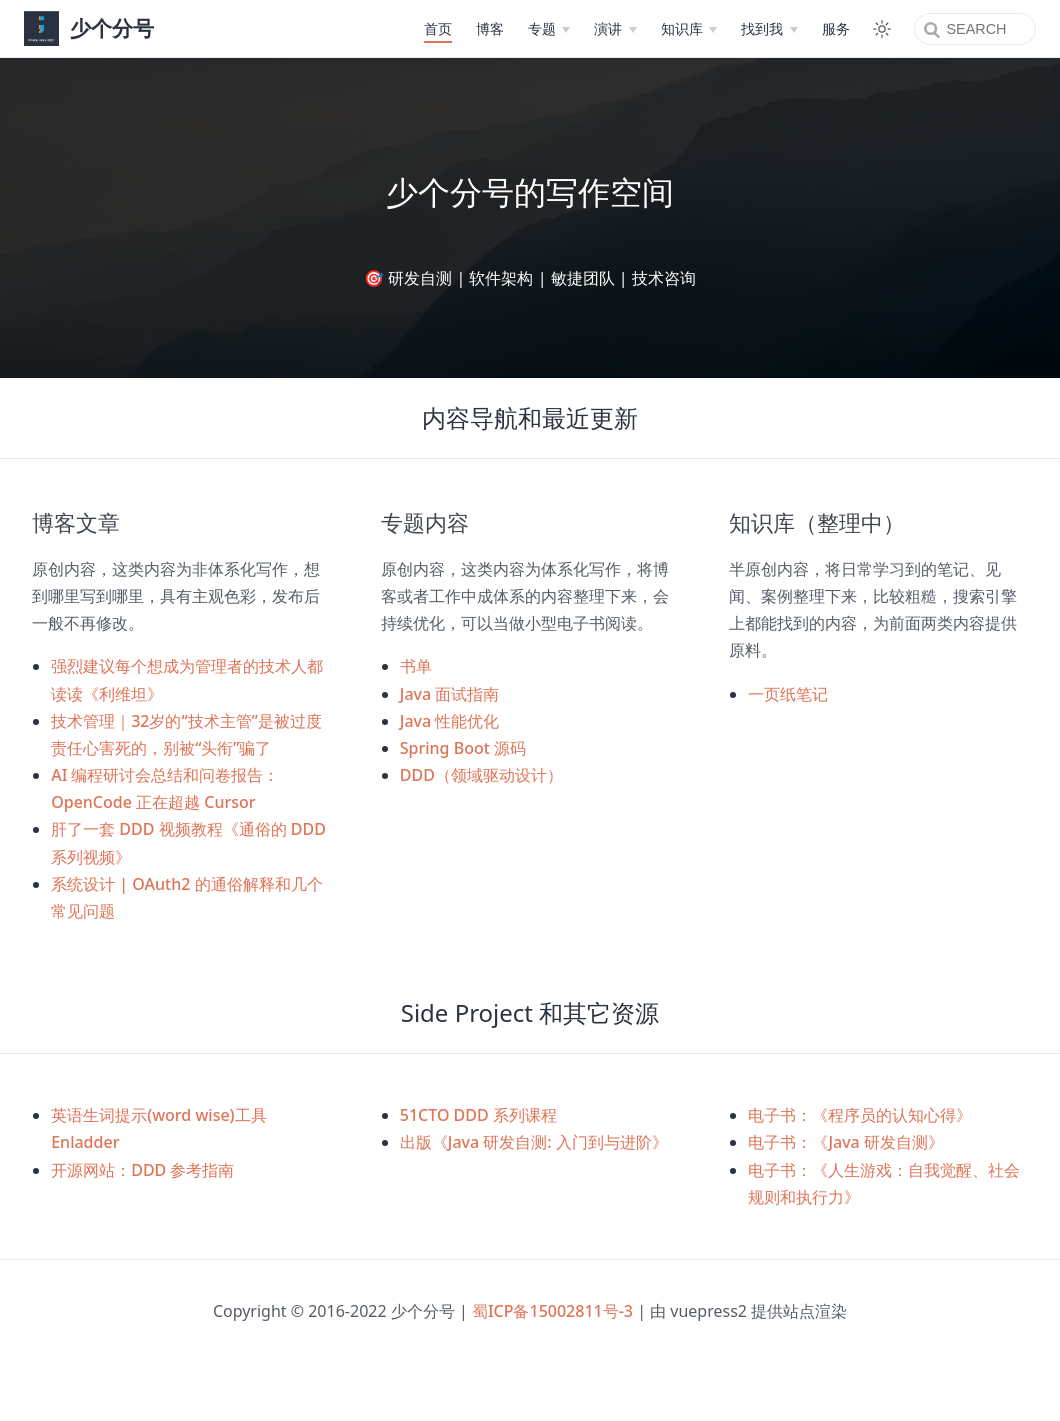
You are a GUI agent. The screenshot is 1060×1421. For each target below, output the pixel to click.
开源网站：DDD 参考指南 (142, 1170)
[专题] (543, 29)
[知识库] (683, 29)
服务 (830, 28)
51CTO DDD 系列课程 (478, 1115)
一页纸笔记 (788, 694)
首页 (432, 28)
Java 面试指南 (450, 694)
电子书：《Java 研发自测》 (846, 1142)
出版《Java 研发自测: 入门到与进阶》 (534, 1142)
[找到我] (764, 29)
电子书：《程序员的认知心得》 (860, 1115)
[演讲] (610, 29)
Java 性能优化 (450, 721)
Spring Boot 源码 (463, 748)
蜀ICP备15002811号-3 (552, 1311)
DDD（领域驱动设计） (481, 775)
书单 (416, 666)
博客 (484, 28)
